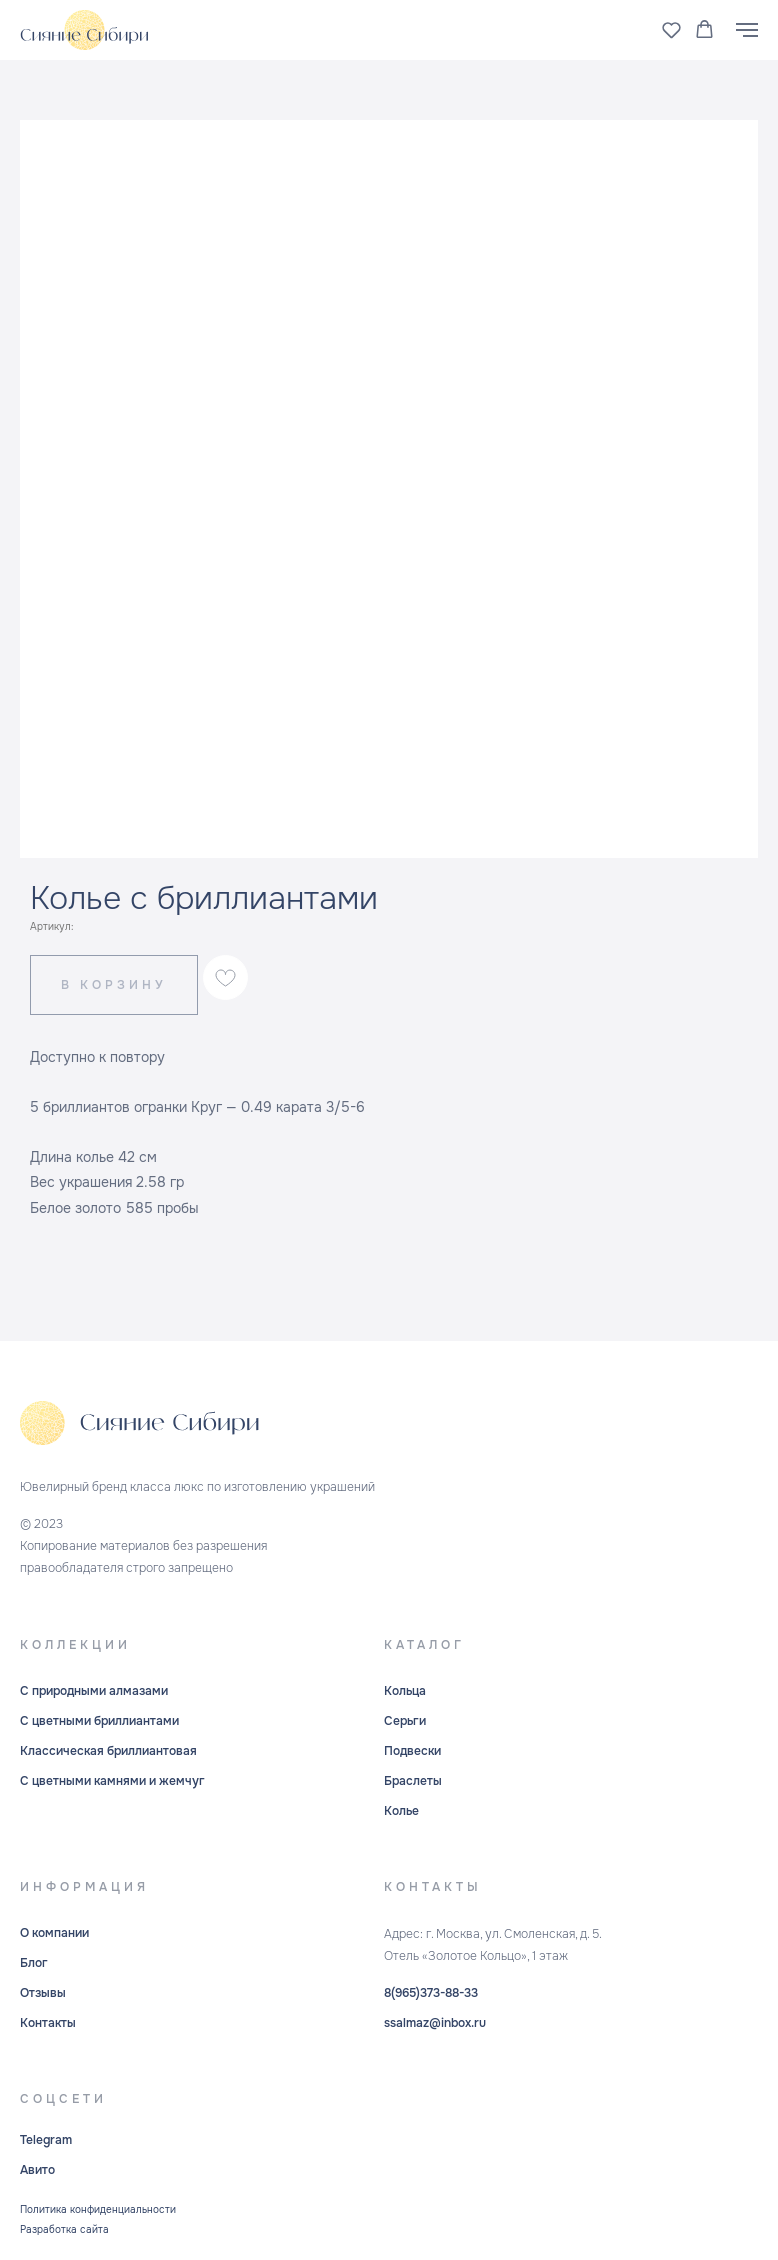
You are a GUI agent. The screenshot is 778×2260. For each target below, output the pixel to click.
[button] (671, 29)
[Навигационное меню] (747, 30)
